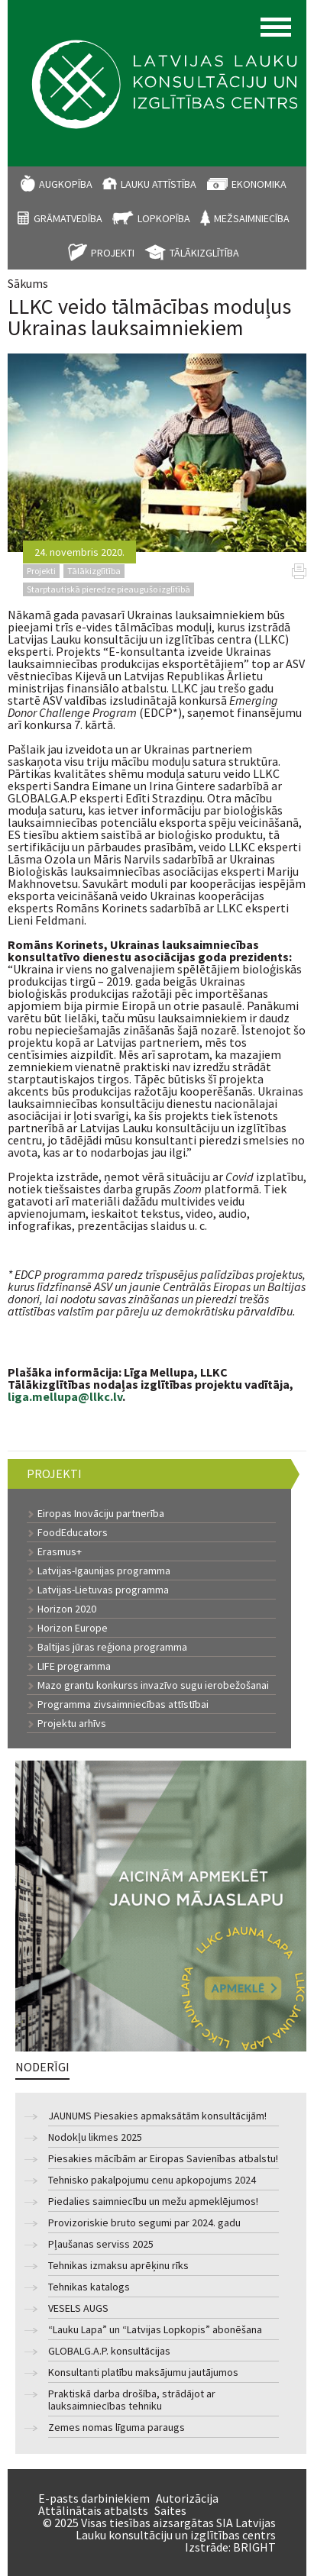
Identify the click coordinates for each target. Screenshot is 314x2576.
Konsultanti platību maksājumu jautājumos (143, 2372)
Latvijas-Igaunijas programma (103, 1570)
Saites (170, 2510)
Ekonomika (258, 184)
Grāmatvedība (68, 218)
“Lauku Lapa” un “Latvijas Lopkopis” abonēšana (155, 2329)
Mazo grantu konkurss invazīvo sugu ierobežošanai (153, 1685)
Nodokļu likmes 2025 (95, 2137)
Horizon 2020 (66, 1609)
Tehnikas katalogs (89, 2287)
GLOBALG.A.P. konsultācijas (109, 2351)
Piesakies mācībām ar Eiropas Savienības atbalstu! (163, 2158)
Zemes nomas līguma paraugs (116, 2427)
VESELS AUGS (78, 2308)
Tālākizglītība (204, 253)
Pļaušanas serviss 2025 (101, 2244)
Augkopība (65, 184)
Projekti (112, 253)
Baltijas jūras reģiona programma (112, 1647)
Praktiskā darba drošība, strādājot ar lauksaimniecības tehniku (131, 2400)
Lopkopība (164, 218)
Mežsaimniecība (252, 218)
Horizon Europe (72, 1628)
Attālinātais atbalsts (93, 2510)
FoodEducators (72, 1532)
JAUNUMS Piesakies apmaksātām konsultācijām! (157, 2116)
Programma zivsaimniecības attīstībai (123, 1704)
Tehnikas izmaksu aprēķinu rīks (118, 2265)
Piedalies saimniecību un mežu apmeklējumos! (153, 2201)
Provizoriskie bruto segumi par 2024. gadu (144, 2222)
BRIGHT (254, 2547)
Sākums (28, 283)
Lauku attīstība (158, 184)
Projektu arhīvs (71, 1723)
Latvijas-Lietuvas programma (103, 1589)
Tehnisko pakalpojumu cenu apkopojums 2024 (152, 2180)
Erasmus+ (59, 1551)
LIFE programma (74, 1666)
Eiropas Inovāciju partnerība (100, 1513)
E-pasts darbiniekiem (94, 2498)
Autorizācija (187, 2498)
